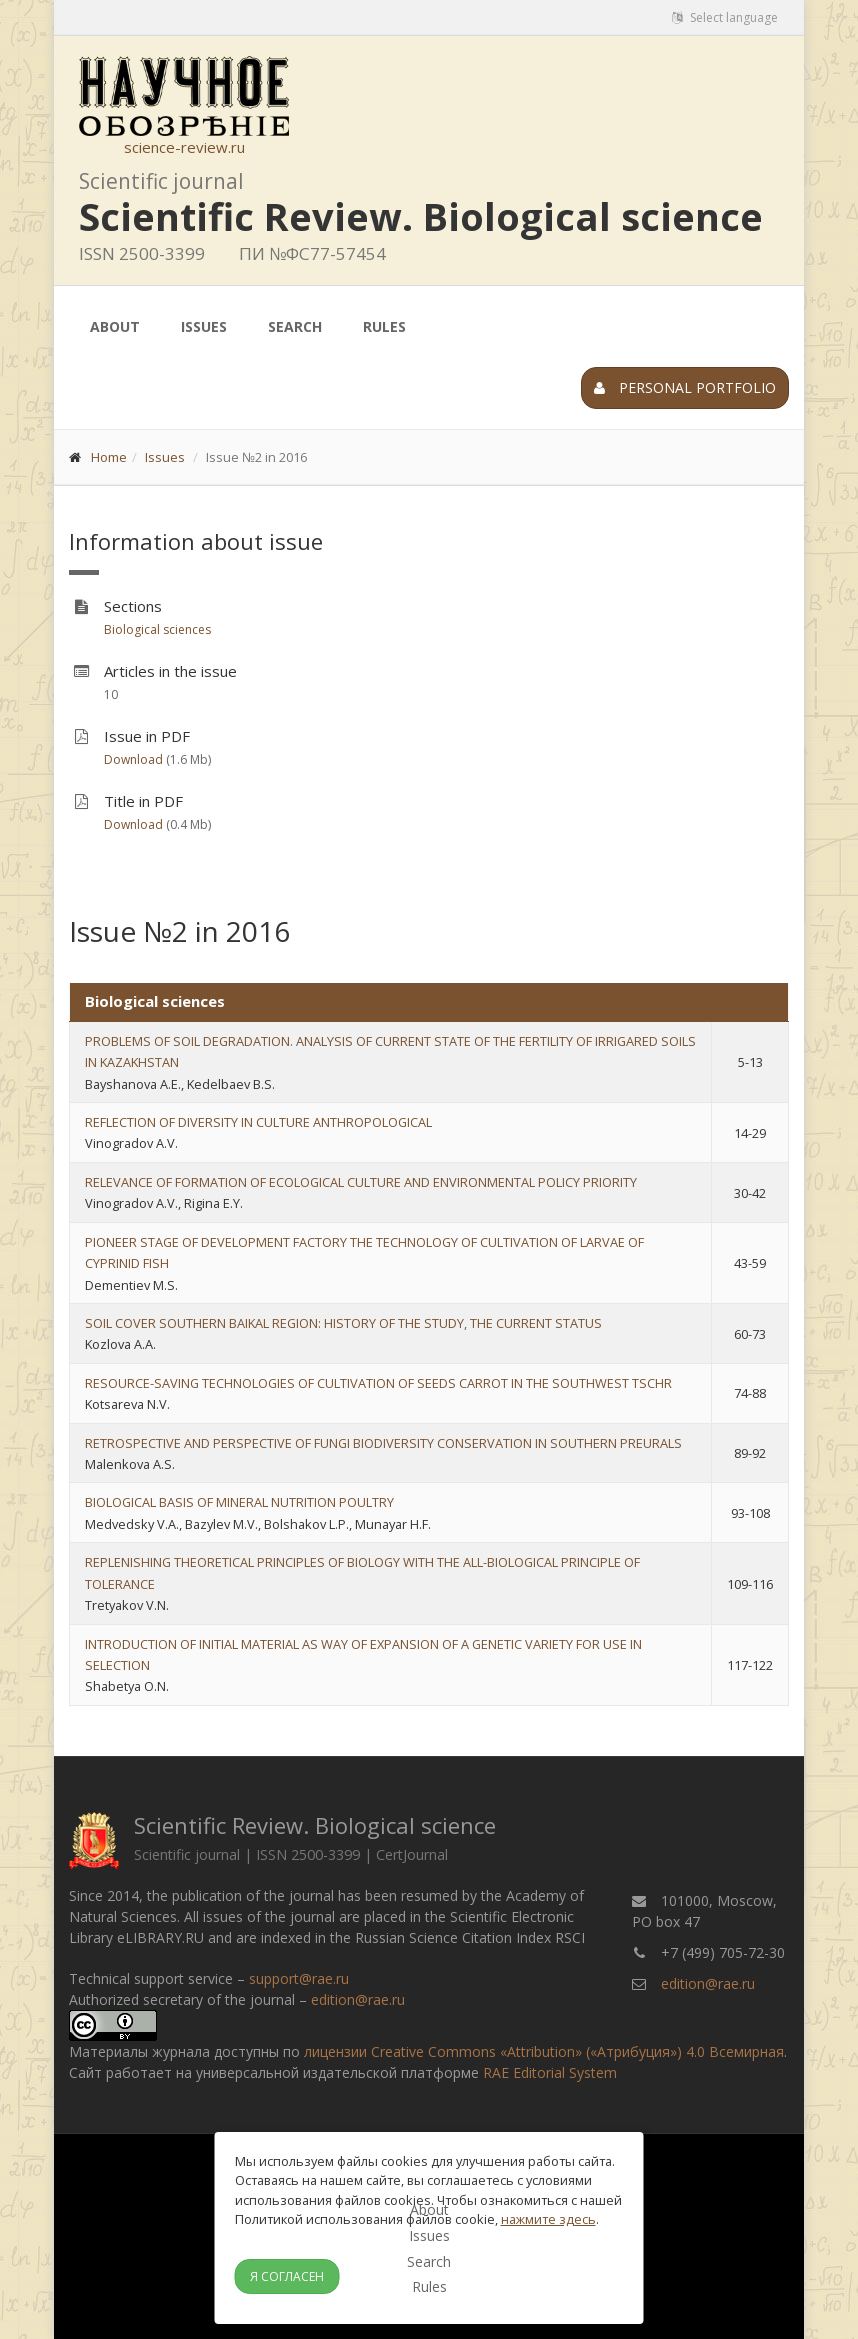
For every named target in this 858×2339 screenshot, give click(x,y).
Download (133, 759)
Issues (204, 326)
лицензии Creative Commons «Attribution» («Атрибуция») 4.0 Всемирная (544, 2051)
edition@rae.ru (358, 1999)
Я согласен (287, 2276)
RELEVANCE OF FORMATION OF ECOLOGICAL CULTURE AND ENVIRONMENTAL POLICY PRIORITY (361, 1182)
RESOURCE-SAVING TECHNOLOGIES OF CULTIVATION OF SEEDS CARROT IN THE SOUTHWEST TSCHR (378, 1383)
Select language (725, 17)
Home (109, 457)
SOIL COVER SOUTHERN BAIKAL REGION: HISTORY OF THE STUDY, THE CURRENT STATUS (343, 1323)
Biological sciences (157, 629)
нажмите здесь (548, 2219)
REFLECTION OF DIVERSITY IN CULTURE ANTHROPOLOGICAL (258, 1122)
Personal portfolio (685, 387)
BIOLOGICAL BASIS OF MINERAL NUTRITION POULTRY (239, 1502)
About (115, 326)
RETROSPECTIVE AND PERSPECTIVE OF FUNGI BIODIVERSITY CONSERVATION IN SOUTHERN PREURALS (383, 1443)
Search (295, 326)
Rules (384, 326)
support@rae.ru (299, 1978)
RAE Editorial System (550, 2072)
